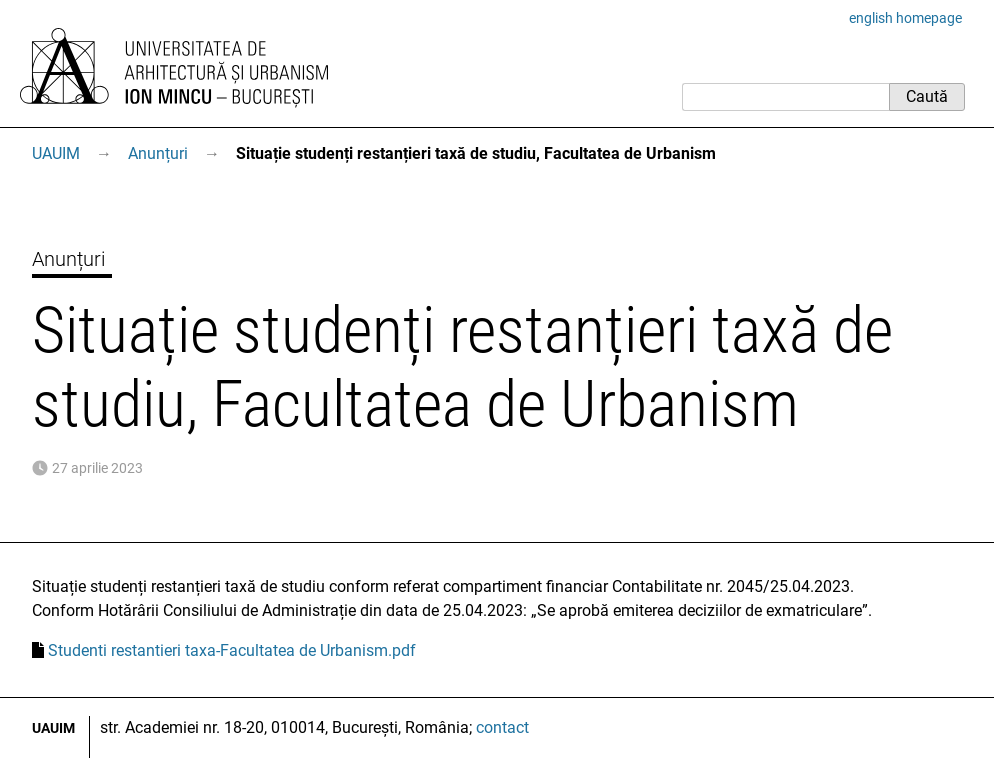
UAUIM (56, 153)
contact (502, 727)
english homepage (905, 18)
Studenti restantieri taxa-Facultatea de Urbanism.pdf (232, 650)
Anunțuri (158, 153)
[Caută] (785, 97)
